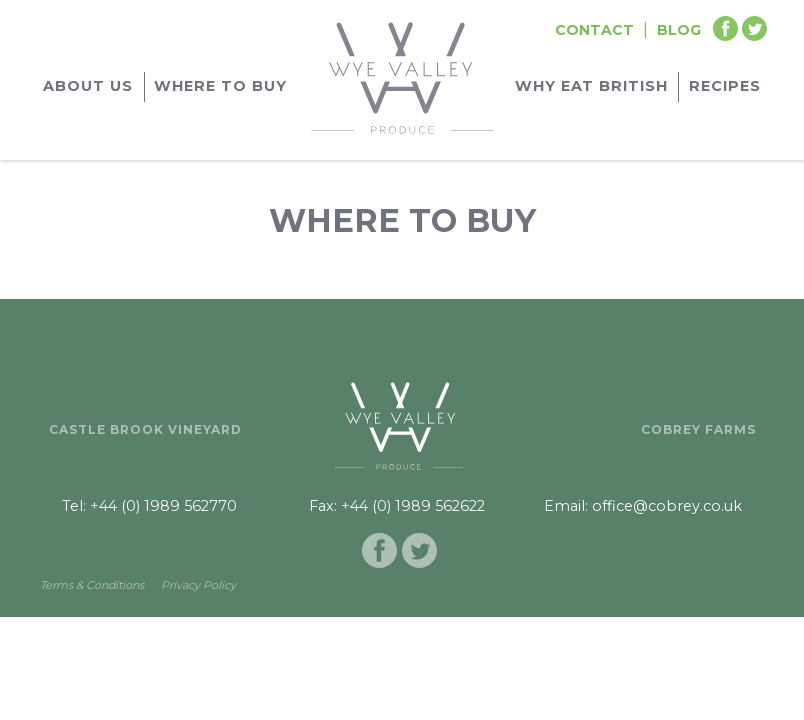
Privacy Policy (198, 585)
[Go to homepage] (402, 75)
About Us (88, 86)
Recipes (725, 86)
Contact (594, 30)
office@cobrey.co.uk (667, 506)
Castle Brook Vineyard (145, 429)
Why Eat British (591, 86)
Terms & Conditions (92, 585)
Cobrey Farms (698, 429)
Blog (679, 30)
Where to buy (220, 86)
